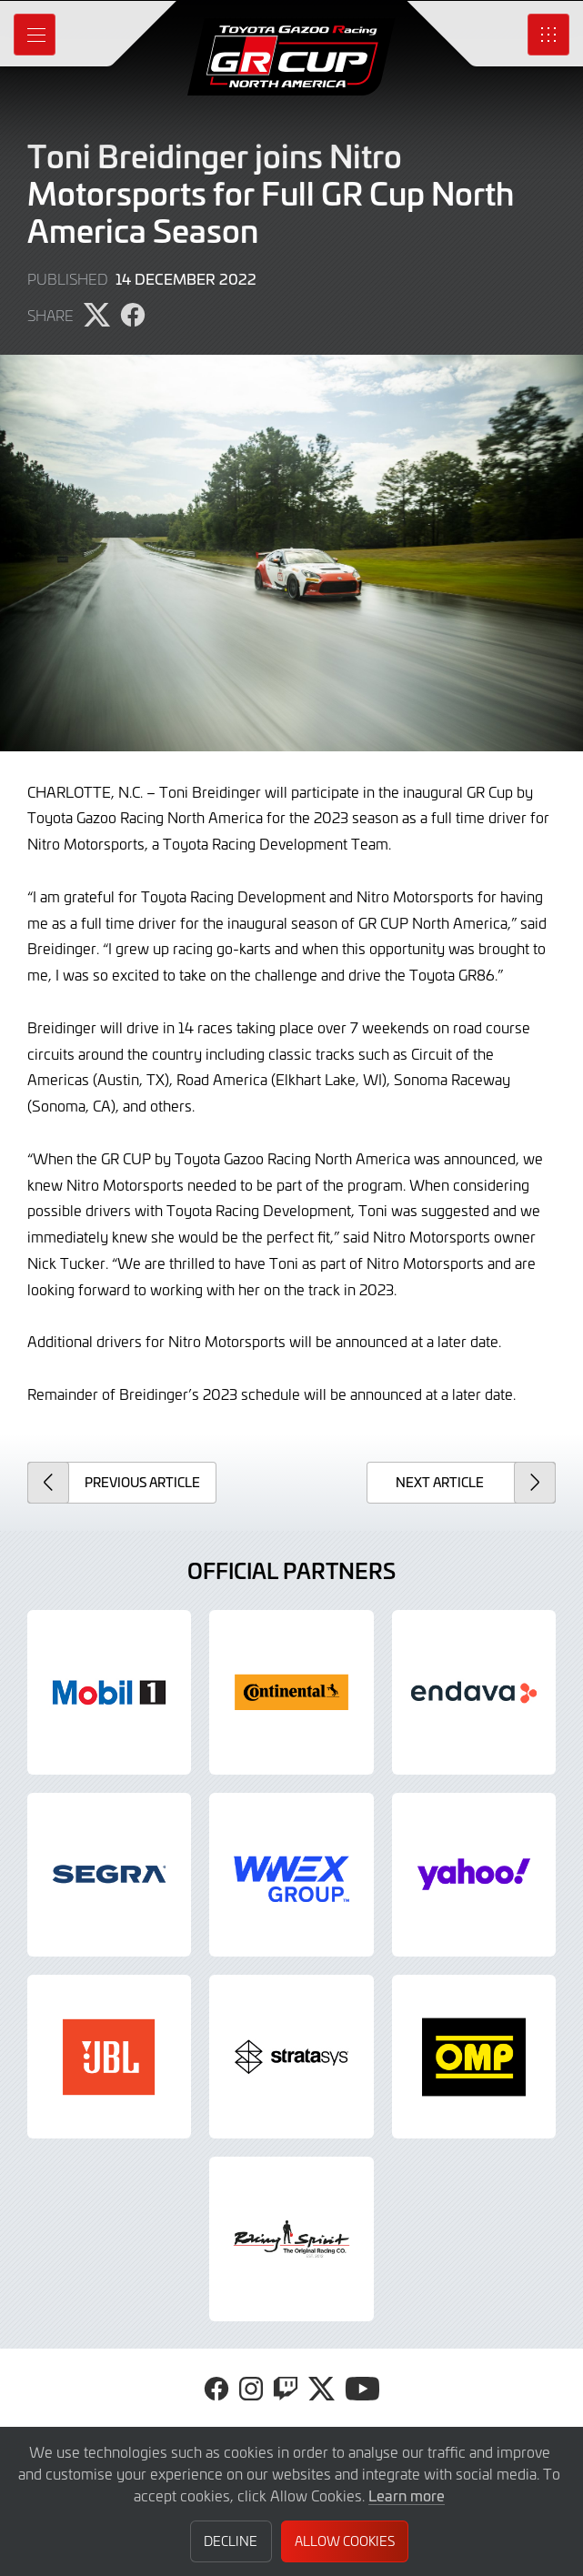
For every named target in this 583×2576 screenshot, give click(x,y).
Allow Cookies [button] (345, 2541)
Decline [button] (230, 2541)
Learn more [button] (406, 2495)
